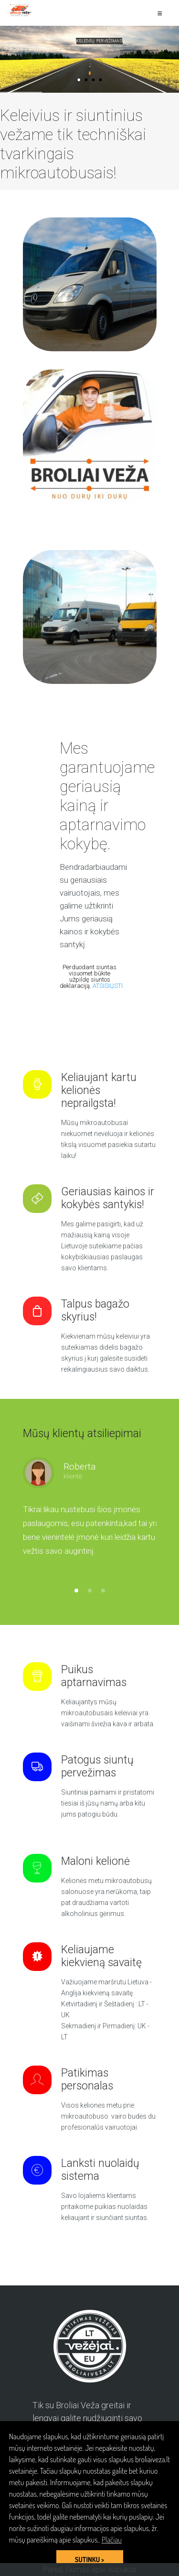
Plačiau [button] (112, 2539)
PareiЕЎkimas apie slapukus (90, 2569)
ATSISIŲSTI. (108, 985)
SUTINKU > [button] (89, 2559)
